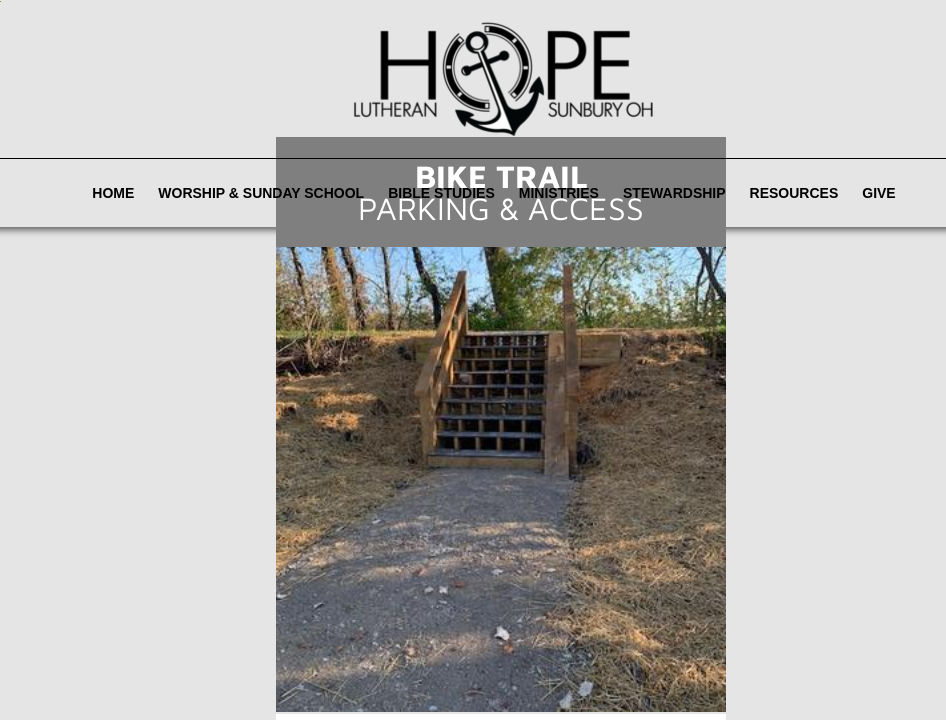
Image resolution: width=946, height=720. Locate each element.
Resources (794, 193)
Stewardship (674, 193)
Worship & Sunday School (261, 193)
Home (113, 193)
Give (878, 193)
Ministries (559, 193)
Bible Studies (441, 193)
